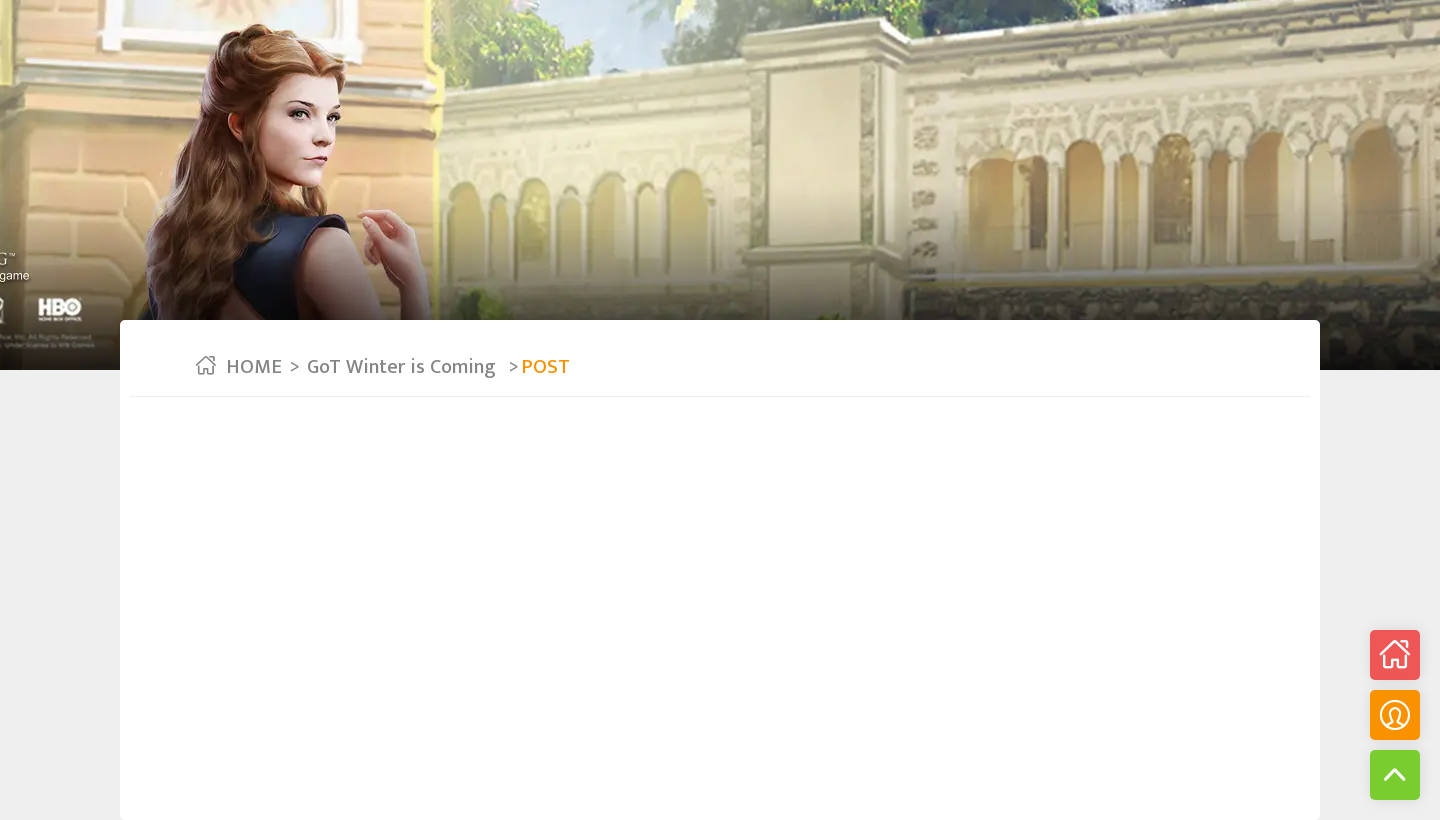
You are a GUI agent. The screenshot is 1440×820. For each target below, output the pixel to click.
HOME (254, 367)
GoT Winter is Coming (404, 367)
